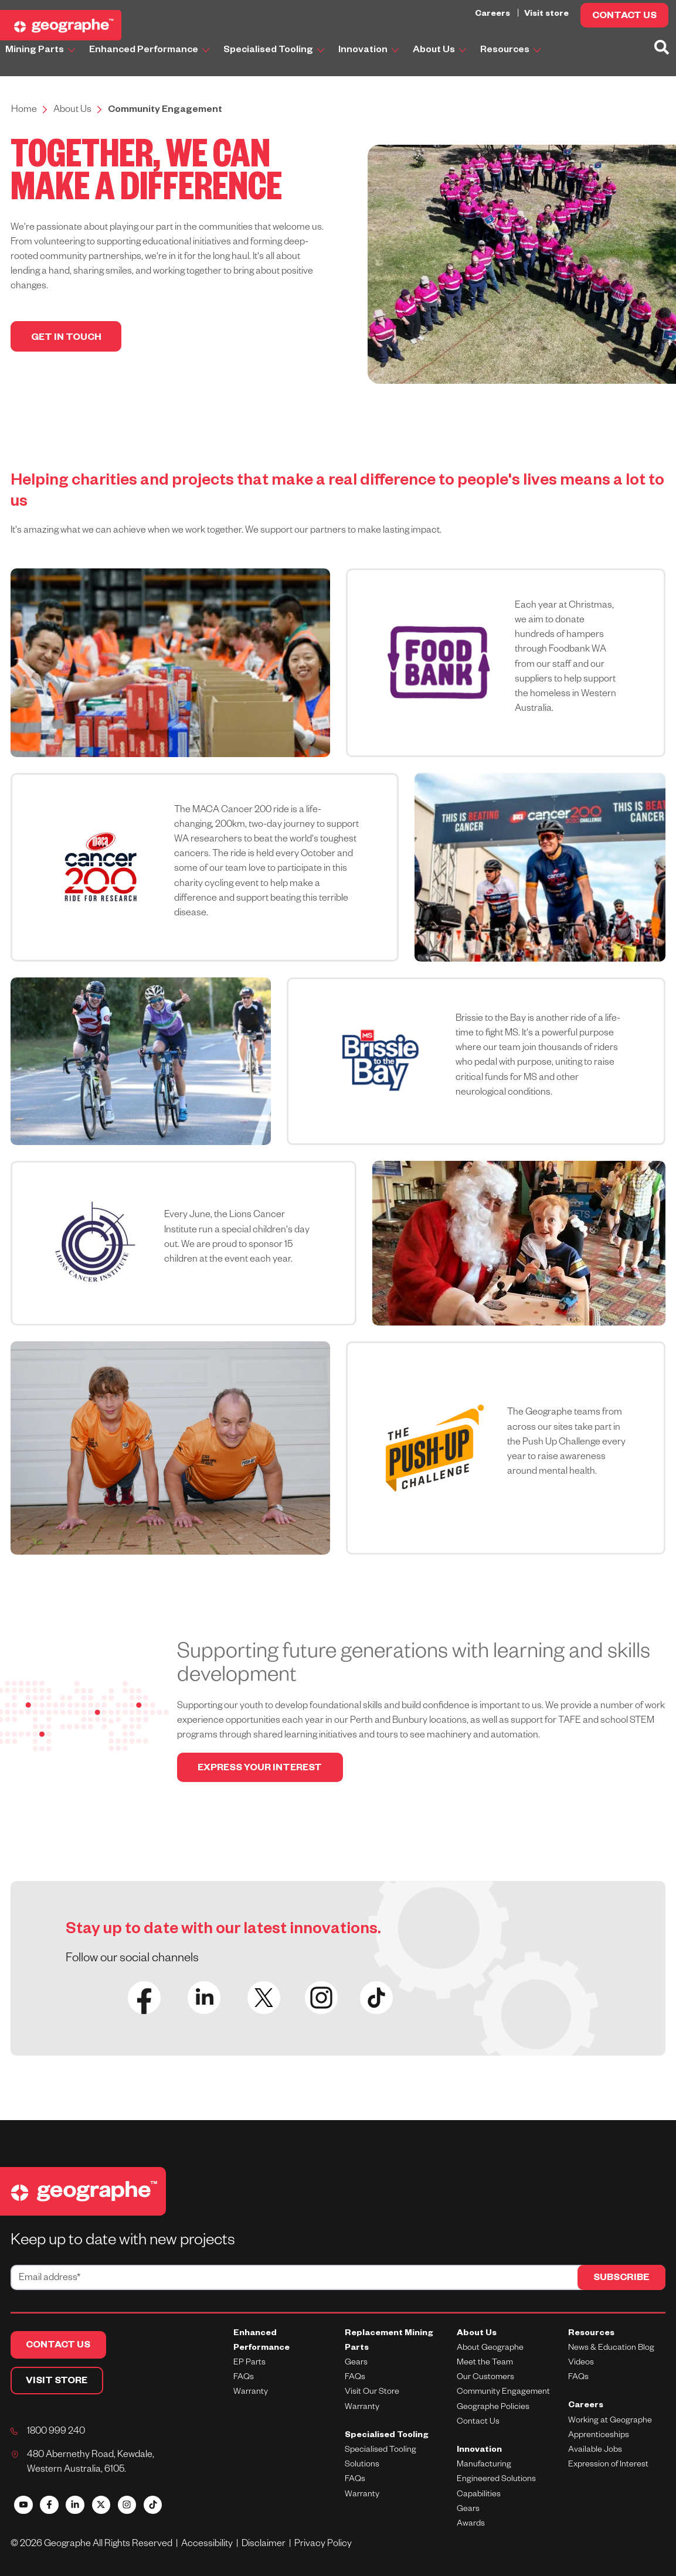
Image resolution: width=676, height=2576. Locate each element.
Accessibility (208, 2545)
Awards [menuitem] (471, 2525)
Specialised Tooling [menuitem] (387, 2436)
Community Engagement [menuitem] (503, 2393)
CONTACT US (624, 17)
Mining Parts (41, 51)
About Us (440, 51)
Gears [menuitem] (356, 2364)
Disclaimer (266, 2545)
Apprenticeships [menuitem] (598, 2436)
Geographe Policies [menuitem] (493, 2408)
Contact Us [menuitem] (478, 2422)
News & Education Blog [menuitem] (611, 2349)
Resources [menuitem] (591, 2334)
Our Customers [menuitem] (485, 2378)
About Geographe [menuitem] (490, 2349)
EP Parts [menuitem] (249, 2364)
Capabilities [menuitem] (479, 2495)
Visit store (546, 14)
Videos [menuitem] (581, 2364)
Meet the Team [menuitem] (485, 2364)
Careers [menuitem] (585, 2406)
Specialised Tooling (275, 51)
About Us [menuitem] (477, 2334)
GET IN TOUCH (67, 339)
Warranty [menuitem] (250, 2393)
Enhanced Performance (150, 51)
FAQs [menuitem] (243, 2378)
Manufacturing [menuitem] (484, 2466)
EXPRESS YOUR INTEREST (263, 1770)
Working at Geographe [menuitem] (610, 2421)
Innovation (369, 51)
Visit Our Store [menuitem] (372, 2393)
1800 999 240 (56, 2433)
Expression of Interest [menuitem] (608, 2466)
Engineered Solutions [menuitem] (496, 2480)
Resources (511, 51)
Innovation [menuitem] (479, 2451)
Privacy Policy (323, 2545)
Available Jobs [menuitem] (595, 2451)
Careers (493, 14)
